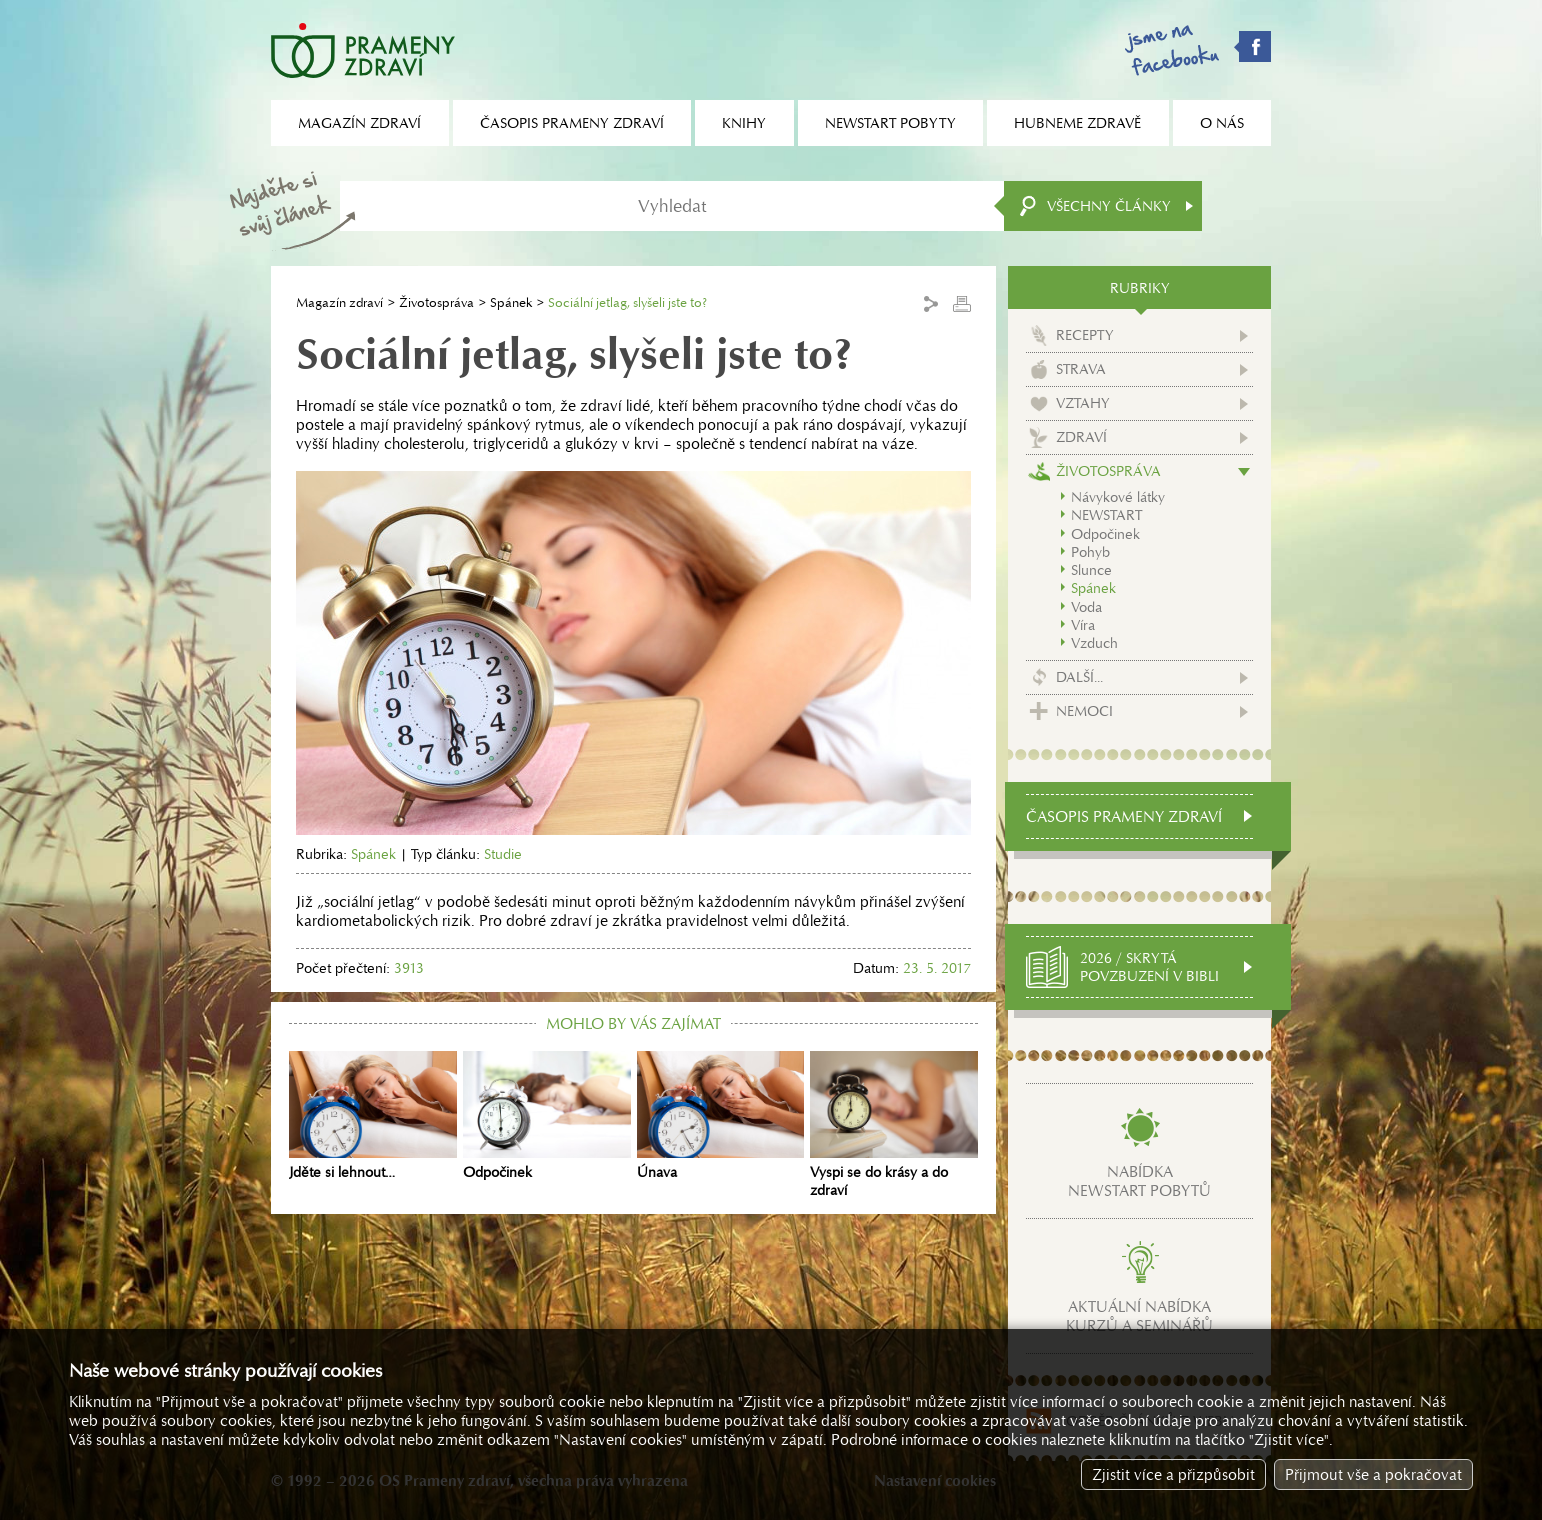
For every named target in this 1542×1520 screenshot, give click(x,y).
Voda (1086, 607)
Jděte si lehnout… (373, 1116)
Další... (1079, 677)
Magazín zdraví (339, 302)
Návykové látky (1118, 497)
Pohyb (1090, 552)
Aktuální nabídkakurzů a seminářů (1139, 1316)
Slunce (1091, 570)
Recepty (1085, 335)
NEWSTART (1106, 515)
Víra (1083, 625)
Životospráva (436, 302)
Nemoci (1084, 711)
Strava (1081, 369)
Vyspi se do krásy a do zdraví (894, 1125)
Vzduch (1094, 643)
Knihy (744, 123)
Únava (721, 1116)
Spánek (511, 302)
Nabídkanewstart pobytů (1139, 1181)
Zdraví (1081, 437)
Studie (503, 854)
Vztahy (1083, 403)
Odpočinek (547, 1116)
